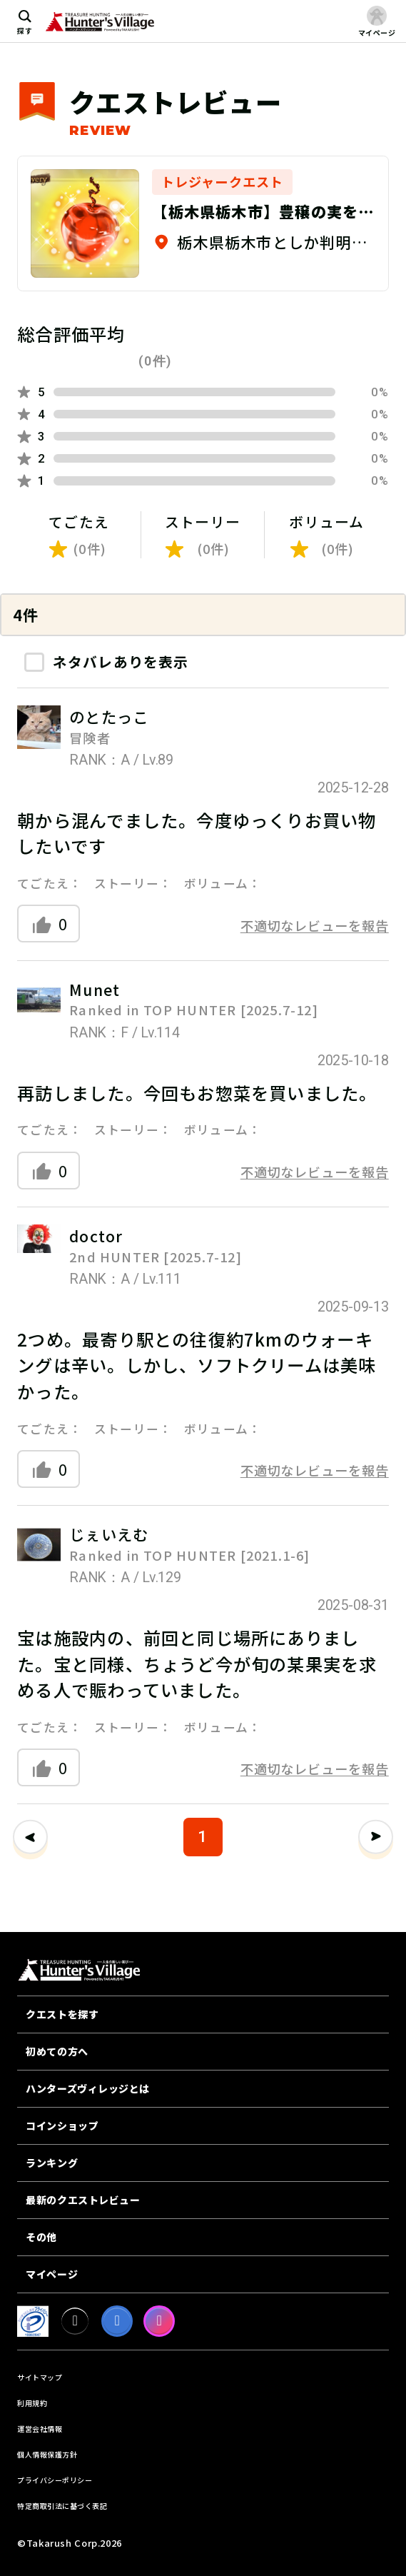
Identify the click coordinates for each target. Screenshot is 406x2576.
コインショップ (62, 2125)
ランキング (52, 2162)
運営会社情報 (39, 2428)
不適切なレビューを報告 (314, 925)
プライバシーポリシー (54, 2480)
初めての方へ (57, 2051)
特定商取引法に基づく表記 (62, 2505)
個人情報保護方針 (47, 2454)
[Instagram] (159, 2321)
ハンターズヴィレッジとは (88, 2088)
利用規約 (32, 2403)
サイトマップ (39, 2377)
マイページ (52, 2274)
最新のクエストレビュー (83, 2200)
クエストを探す (62, 2014)
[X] (75, 2321)
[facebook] (117, 2321)
